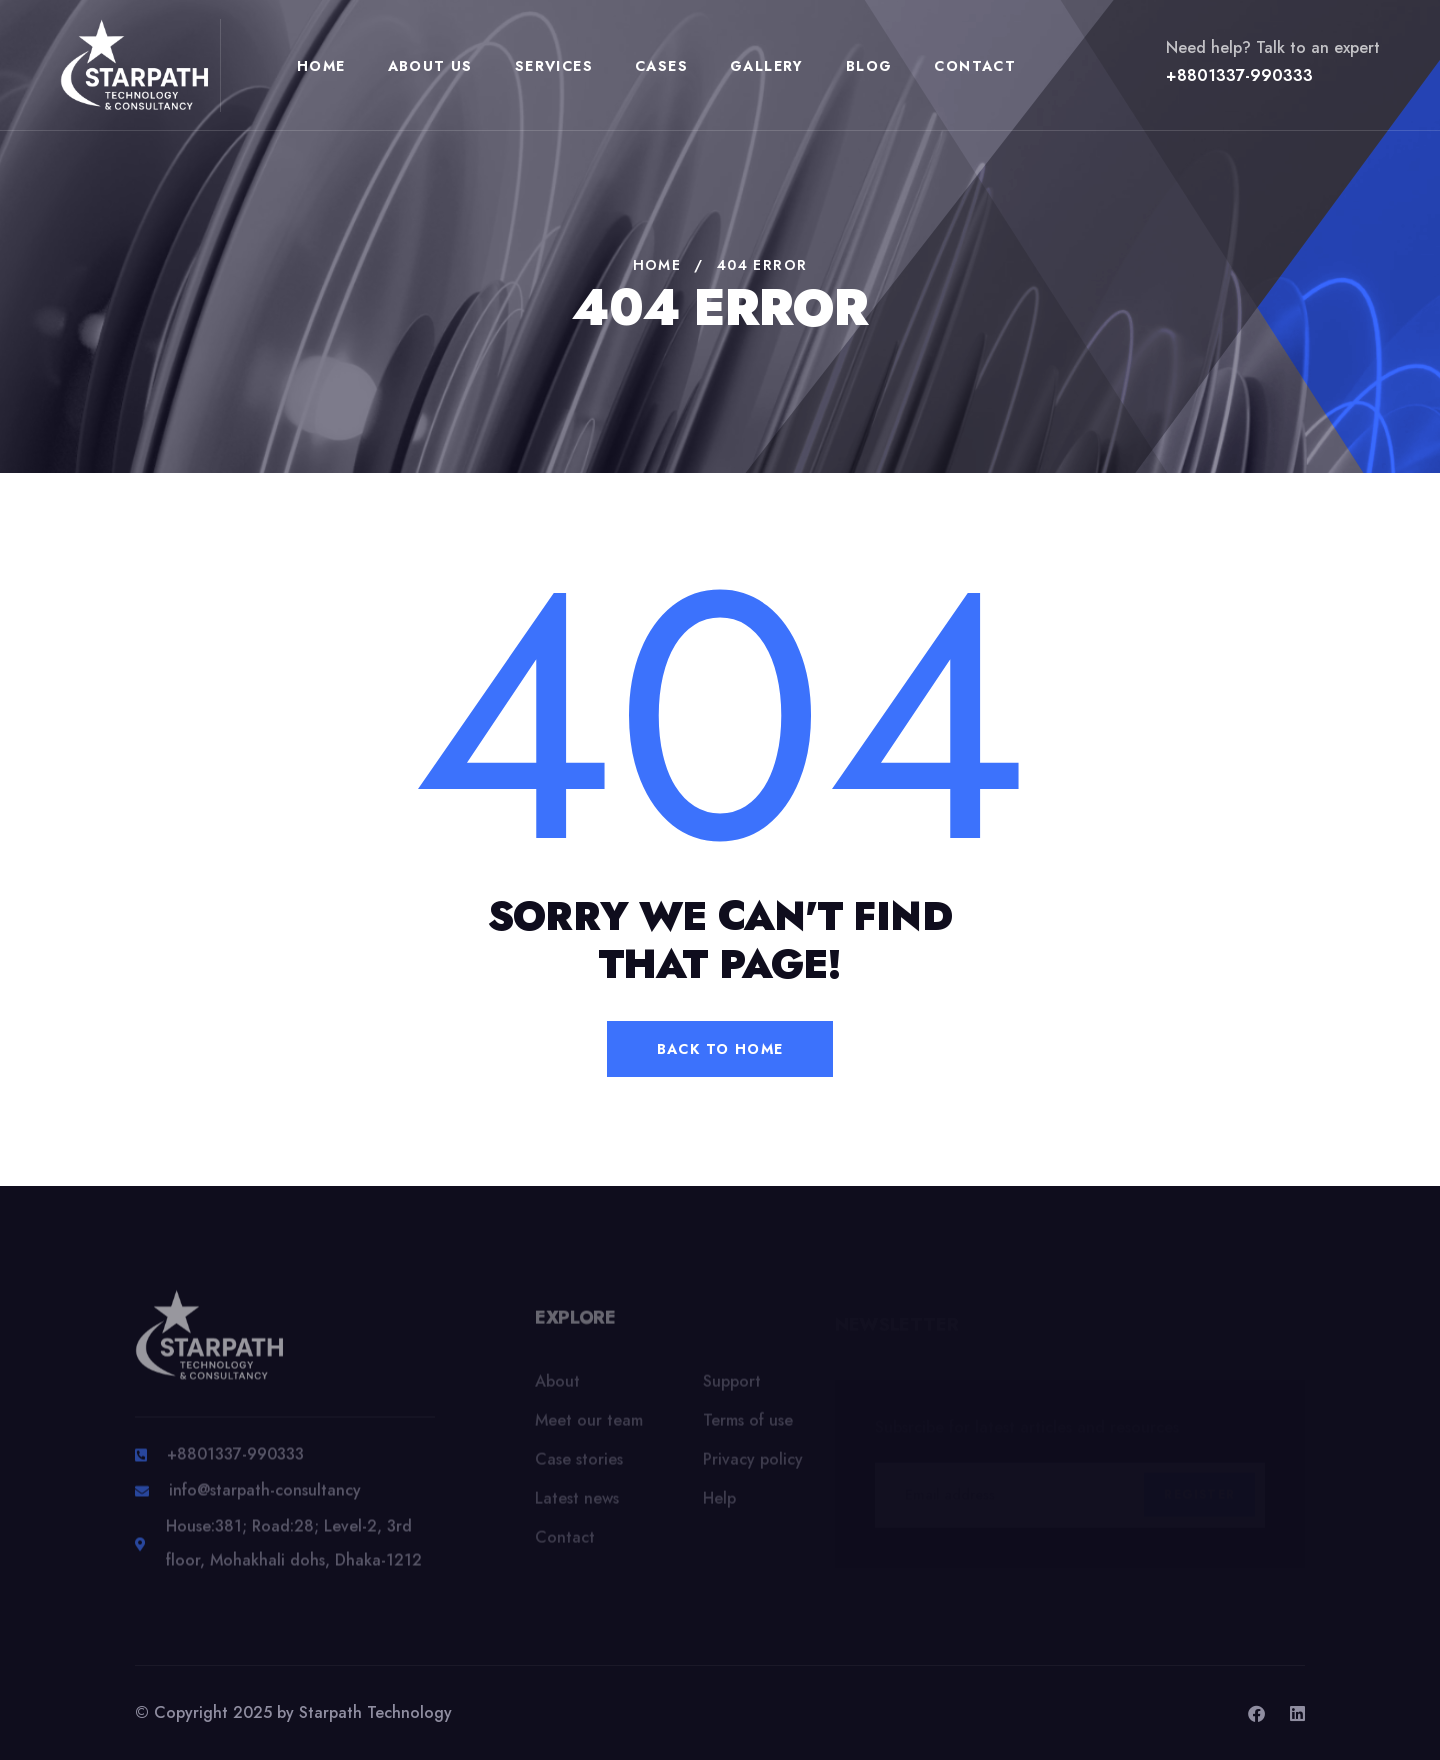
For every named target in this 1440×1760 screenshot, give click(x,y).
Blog (869, 66)
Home (321, 66)
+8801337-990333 (1239, 75)
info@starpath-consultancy (265, 1498)
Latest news (577, 1504)
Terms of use (748, 1426)
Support (732, 1387)
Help (719, 1504)
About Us (430, 66)
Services (554, 66)
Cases (661, 66)
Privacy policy (753, 1465)
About (557, 1387)
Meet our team (589, 1426)
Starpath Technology (375, 1712)
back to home (720, 1049)
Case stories (579, 1465)
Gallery (767, 66)
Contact (975, 66)
